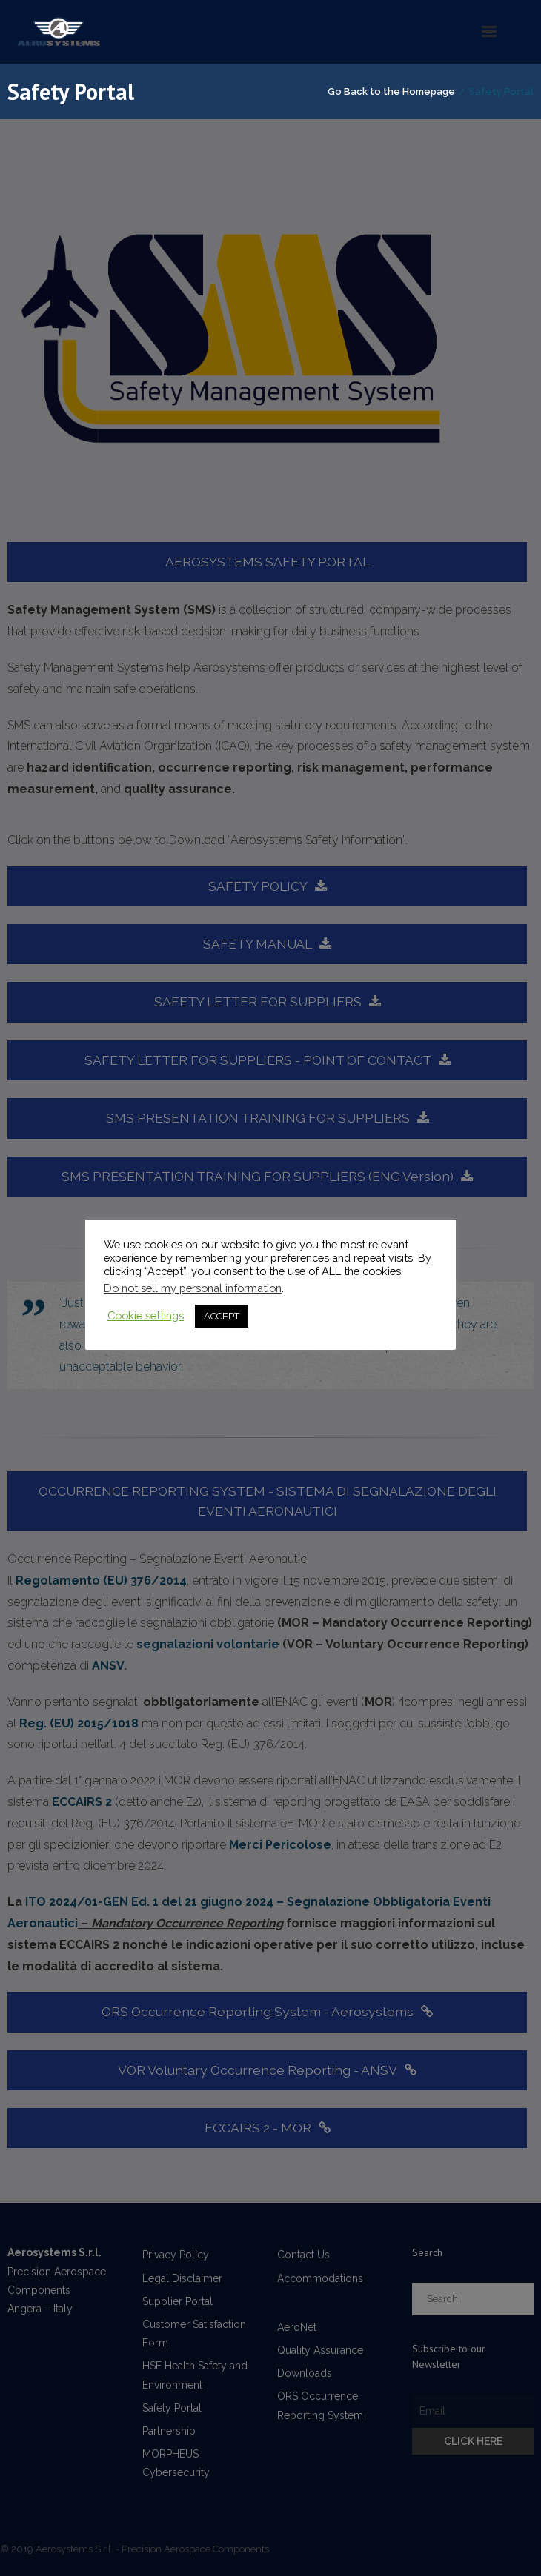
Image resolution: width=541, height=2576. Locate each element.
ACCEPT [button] (221, 1316)
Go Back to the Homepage (391, 91)
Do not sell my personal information (193, 1288)
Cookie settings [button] (145, 1315)
